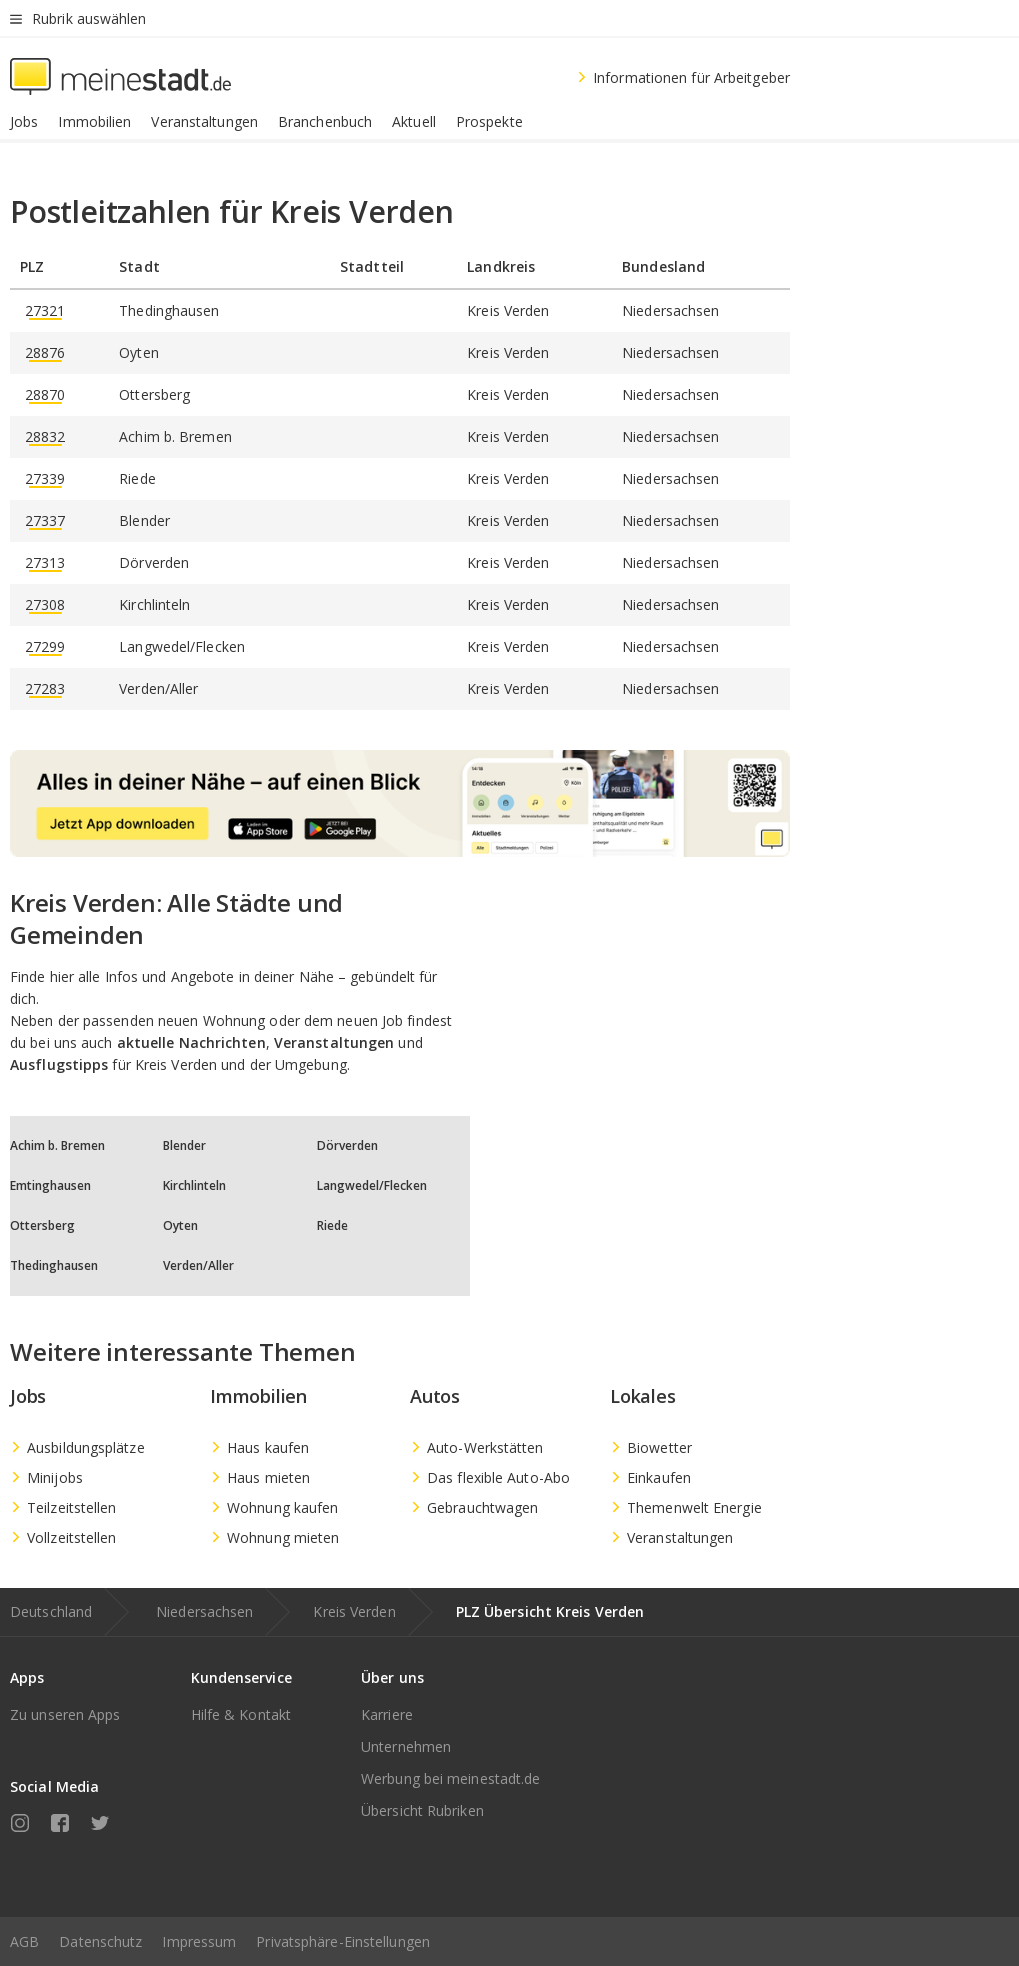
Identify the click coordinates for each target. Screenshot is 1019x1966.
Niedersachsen (204, 1611)
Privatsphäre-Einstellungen (343, 1941)
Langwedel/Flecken (372, 1185)
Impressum (199, 1941)
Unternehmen (406, 1746)
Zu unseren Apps (65, 1714)
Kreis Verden (354, 1611)
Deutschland (51, 1611)
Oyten (180, 1225)
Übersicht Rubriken (422, 1810)
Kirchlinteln (194, 1185)
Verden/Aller (198, 1265)
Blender (184, 1145)
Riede (332, 1225)
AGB (24, 1941)
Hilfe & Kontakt (241, 1714)
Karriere (387, 1714)
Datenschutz (100, 1941)
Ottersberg (42, 1225)
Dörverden (347, 1145)
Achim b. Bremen (57, 1145)
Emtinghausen (50, 1185)
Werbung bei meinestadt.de (451, 1778)
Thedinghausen (54, 1265)
